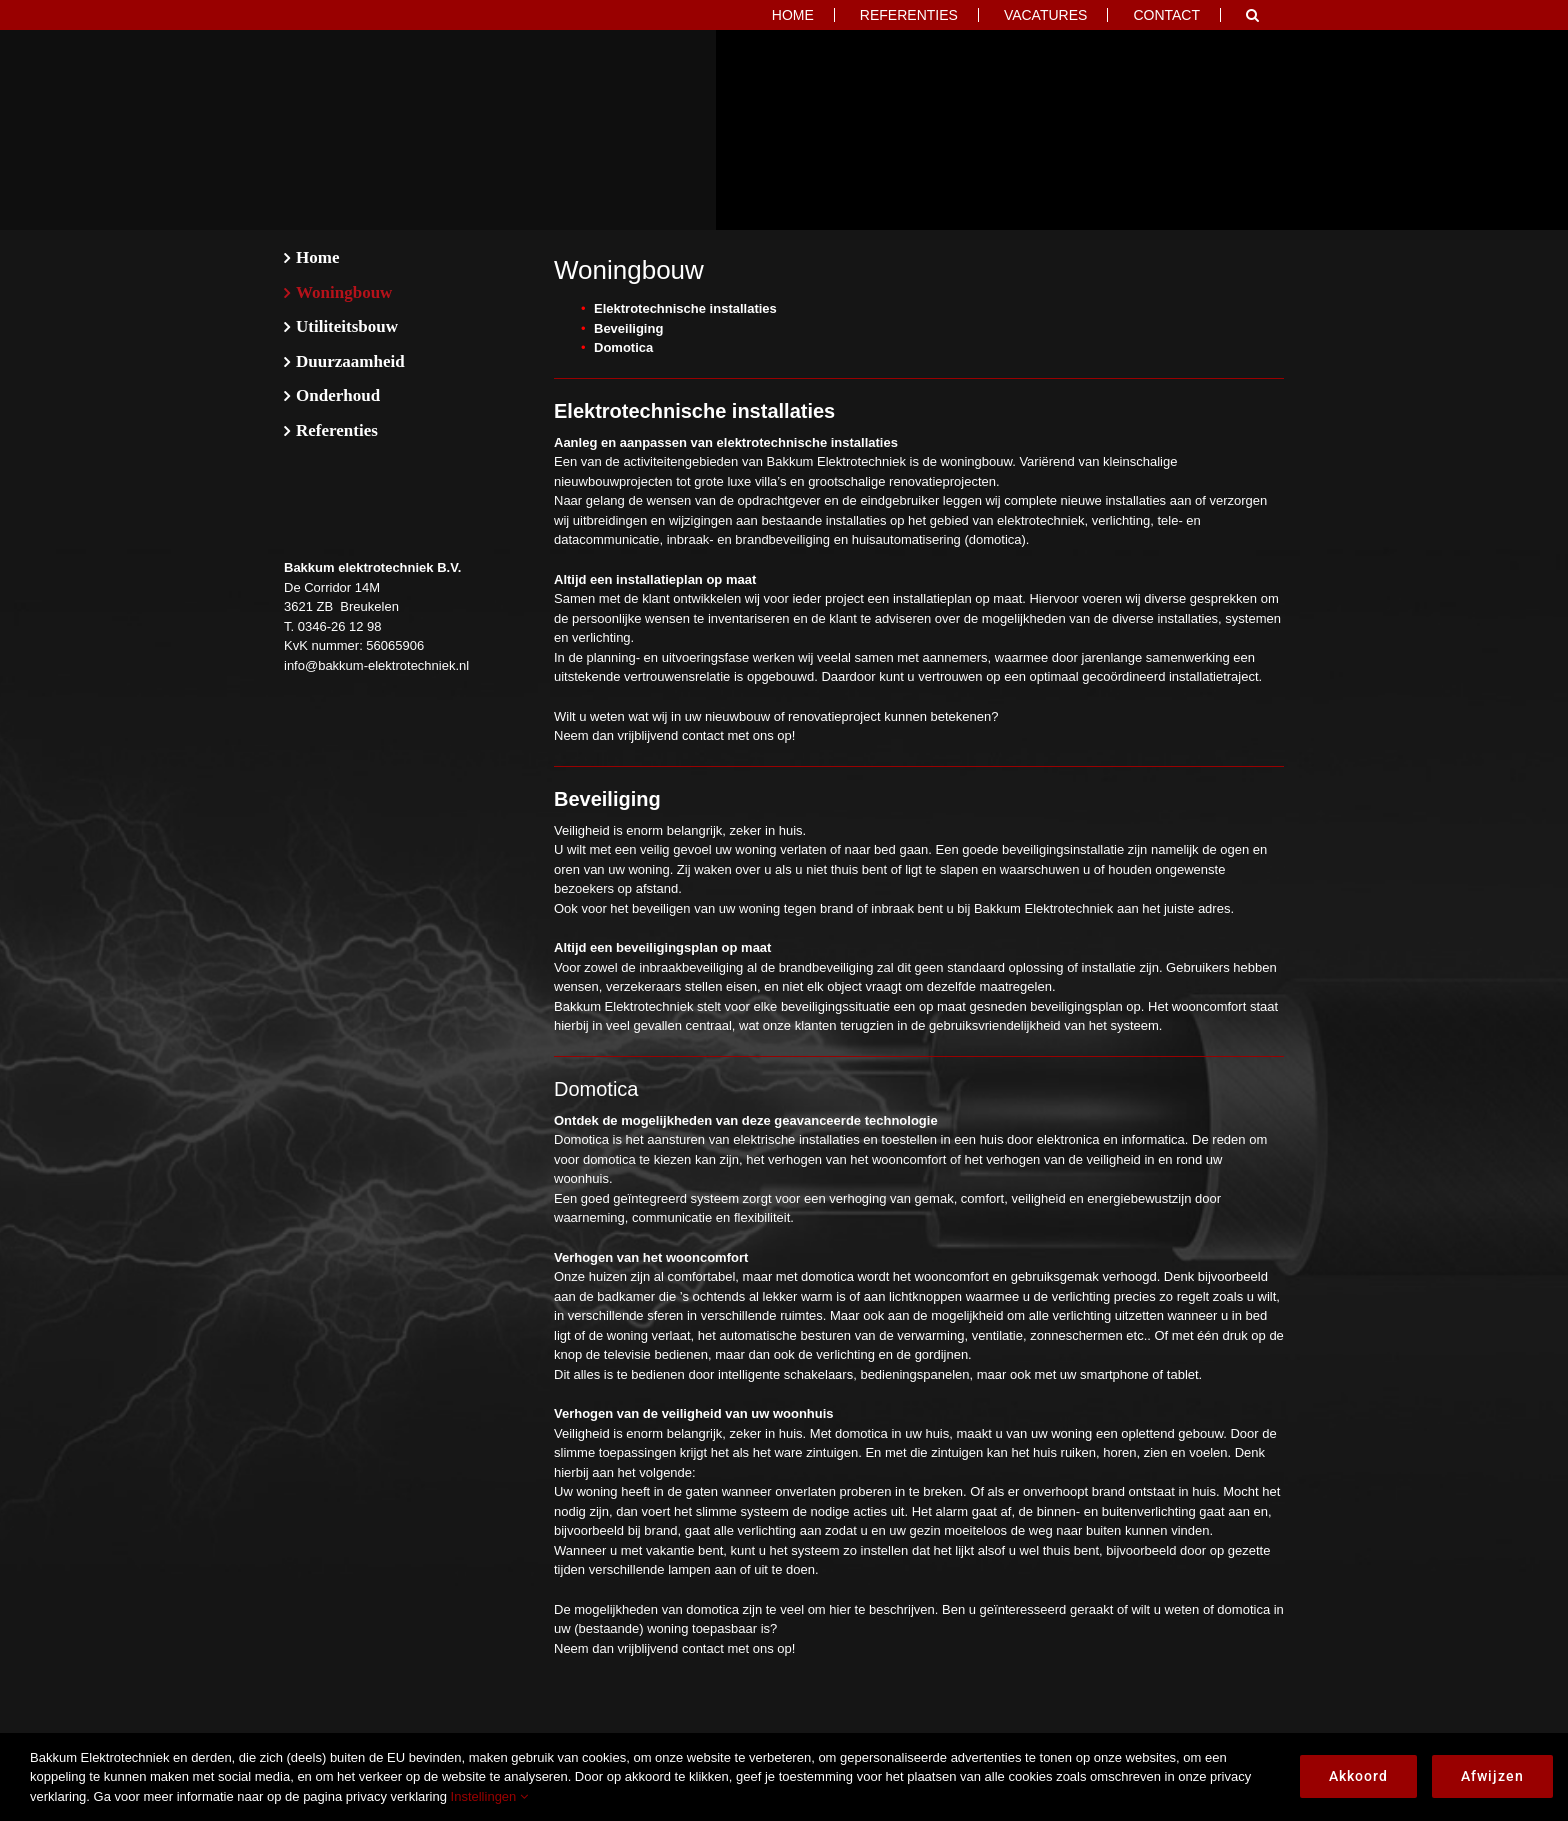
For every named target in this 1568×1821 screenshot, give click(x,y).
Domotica (623, 347)
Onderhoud (338, 395)
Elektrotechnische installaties (685, 308)
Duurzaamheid (350, 361)
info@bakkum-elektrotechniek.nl (376, 665)
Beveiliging (628, 328)
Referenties (337, 430)
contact (703, 735)
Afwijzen (1492, 1776)
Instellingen (489, 1796)
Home (317, 257)
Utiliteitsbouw (347, 326)
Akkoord (1358, 1776)
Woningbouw (344, 292)
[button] (1252, 15)
